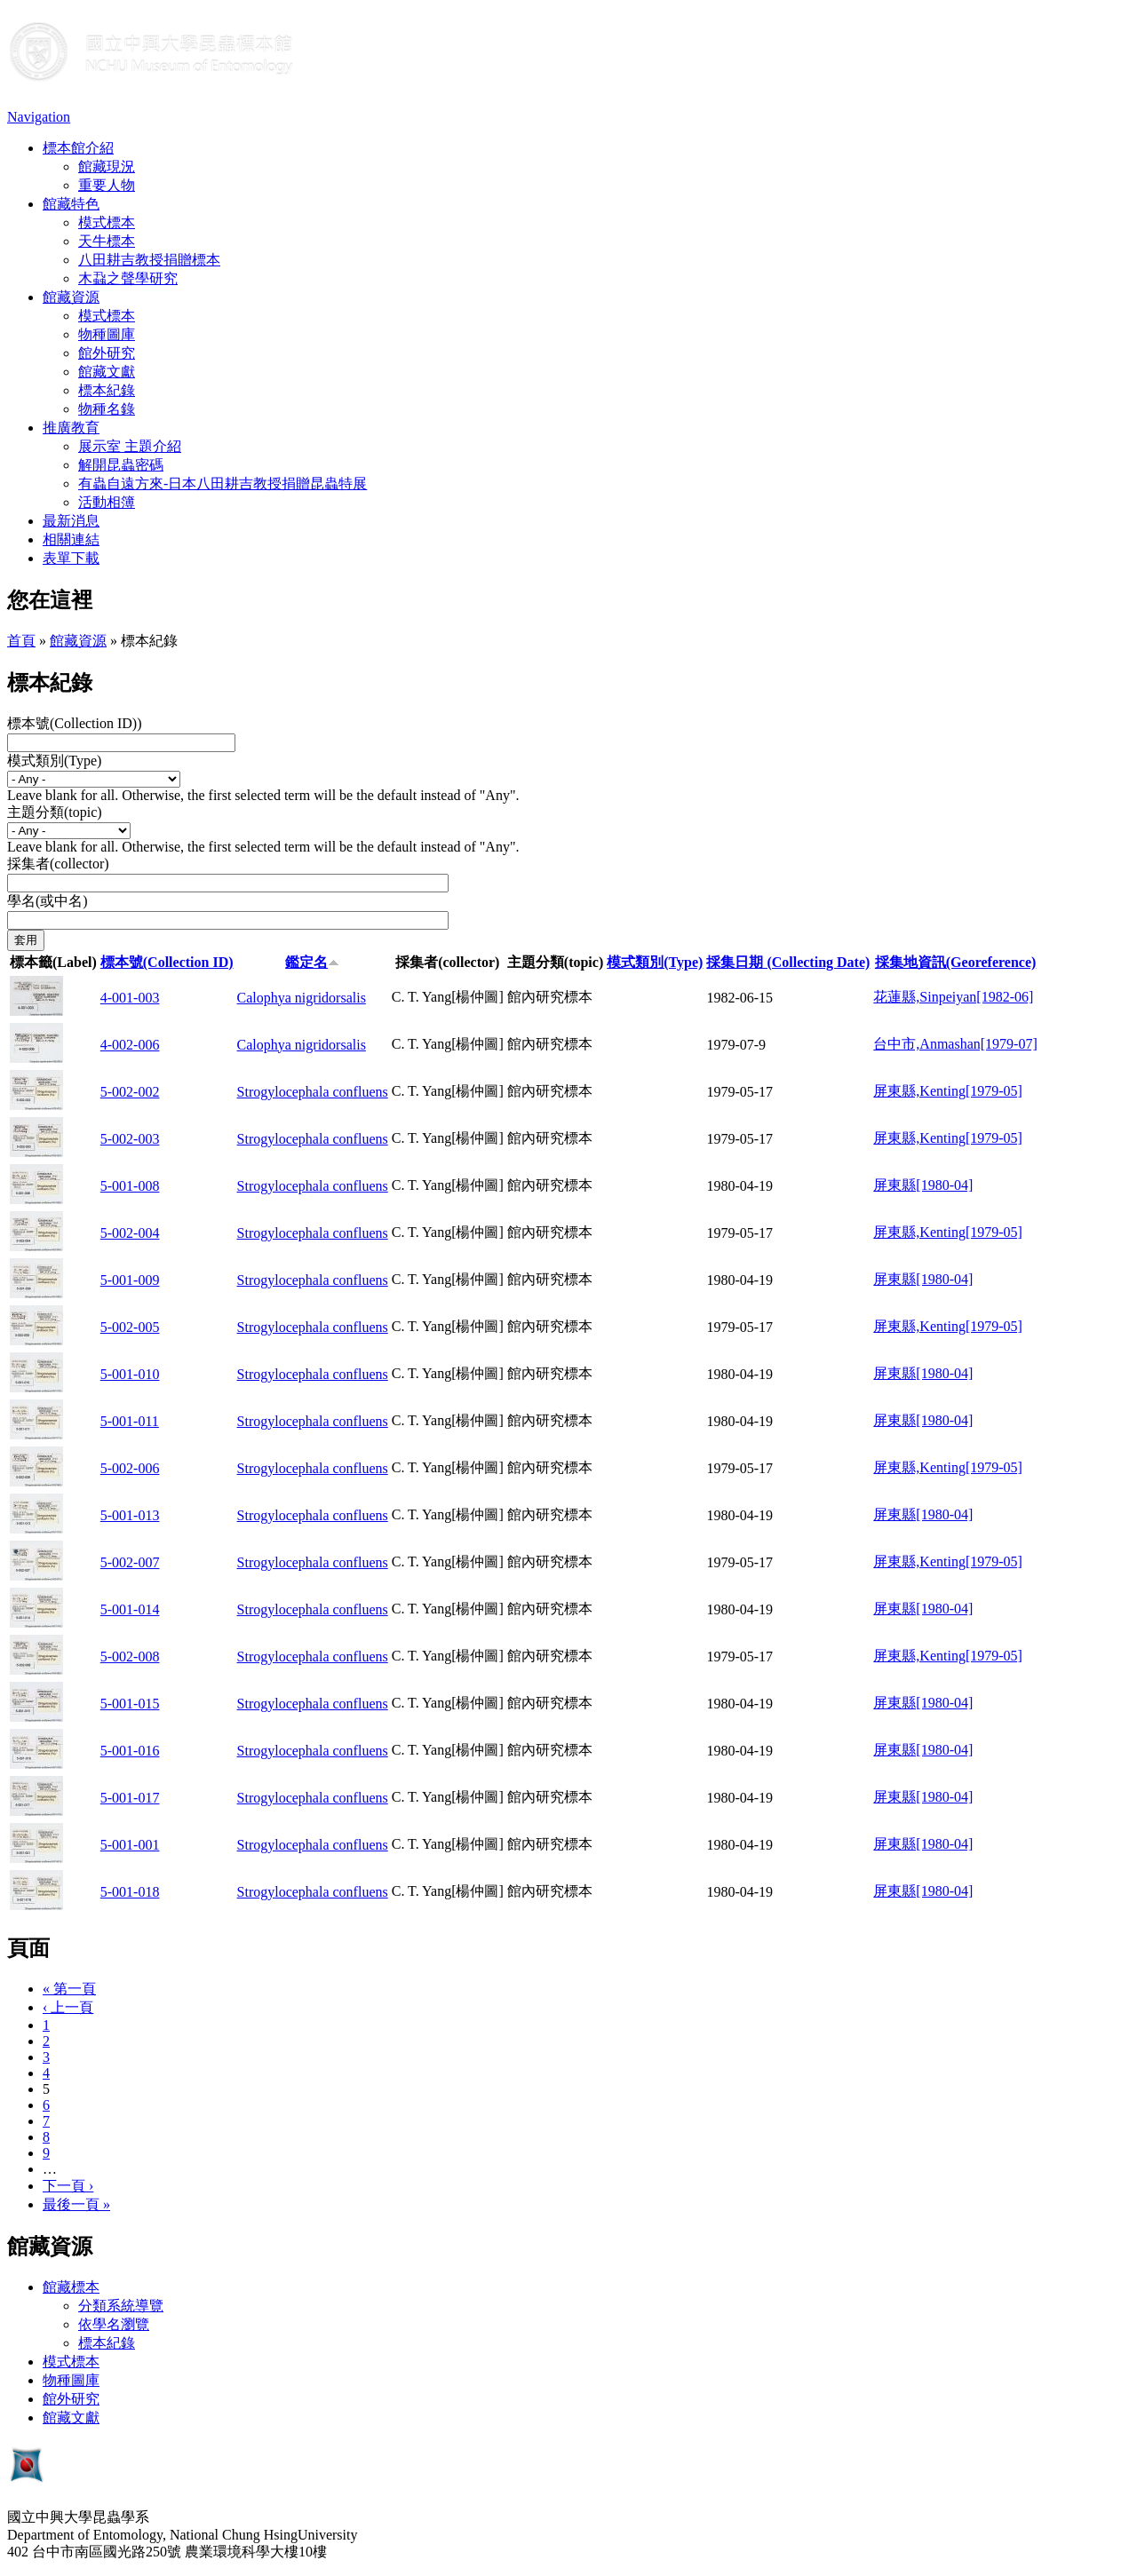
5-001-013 (130, 1515)
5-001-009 (130, 1280)
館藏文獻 (106, 371)
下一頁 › (68, 2185)
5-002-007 (130, 1562)
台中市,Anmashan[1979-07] (955, 1043)
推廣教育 (71, 427)
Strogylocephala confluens (312, 1091)
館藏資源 (71, 297)
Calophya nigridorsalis (301, 997)
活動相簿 (106, 502)
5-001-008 (130, 1185)
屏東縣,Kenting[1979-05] (947, 1090)
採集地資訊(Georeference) (956, 962)
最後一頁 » (76, 2204)
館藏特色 (71, 203)
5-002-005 (130, 1327)
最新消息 (71, 520)
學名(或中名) (47, 900)
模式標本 (106, 222)
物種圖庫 (106, 334)
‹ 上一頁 (68, 2007)
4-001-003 (130, 997)
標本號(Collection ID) (167, 962)
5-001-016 (130, 1750)
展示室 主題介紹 (129, 446)
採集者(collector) (58, 863)
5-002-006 (130, 1468)
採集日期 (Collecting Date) (788, 962)
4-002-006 (130, 1044)
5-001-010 (130, 1374)
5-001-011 (129, 1421)
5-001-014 (130, 1609)
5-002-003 (130, 1138)
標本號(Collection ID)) (74, 723)
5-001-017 (130, 1797)
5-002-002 (130, 1091)
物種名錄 (106, 408)
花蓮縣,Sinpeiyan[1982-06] (953, 996)
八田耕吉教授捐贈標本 (149, 259)
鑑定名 (312, 962)
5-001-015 (130, 1703)
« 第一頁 (69, 1988)
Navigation (38, 116)
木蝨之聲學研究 (128, 278)
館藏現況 (106, 166)
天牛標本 (106, 241)
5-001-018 (130, 1891)
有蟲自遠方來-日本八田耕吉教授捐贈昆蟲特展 (222, 483)
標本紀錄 (106, 390)
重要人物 (106, 185)
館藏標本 (71, 2287)
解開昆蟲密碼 (120, 464)
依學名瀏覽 (113, 2324)
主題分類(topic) (54, 812)
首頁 (21, 640)
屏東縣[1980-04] (923, 1185)
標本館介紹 (78, 147)
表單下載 (71, 558)
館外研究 (106, 353)
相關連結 (71, 539)
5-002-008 (130, 1656)
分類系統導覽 (120, 2305)
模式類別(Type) (54, 760)
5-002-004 (130, 1232)
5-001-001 (130, 1844)
